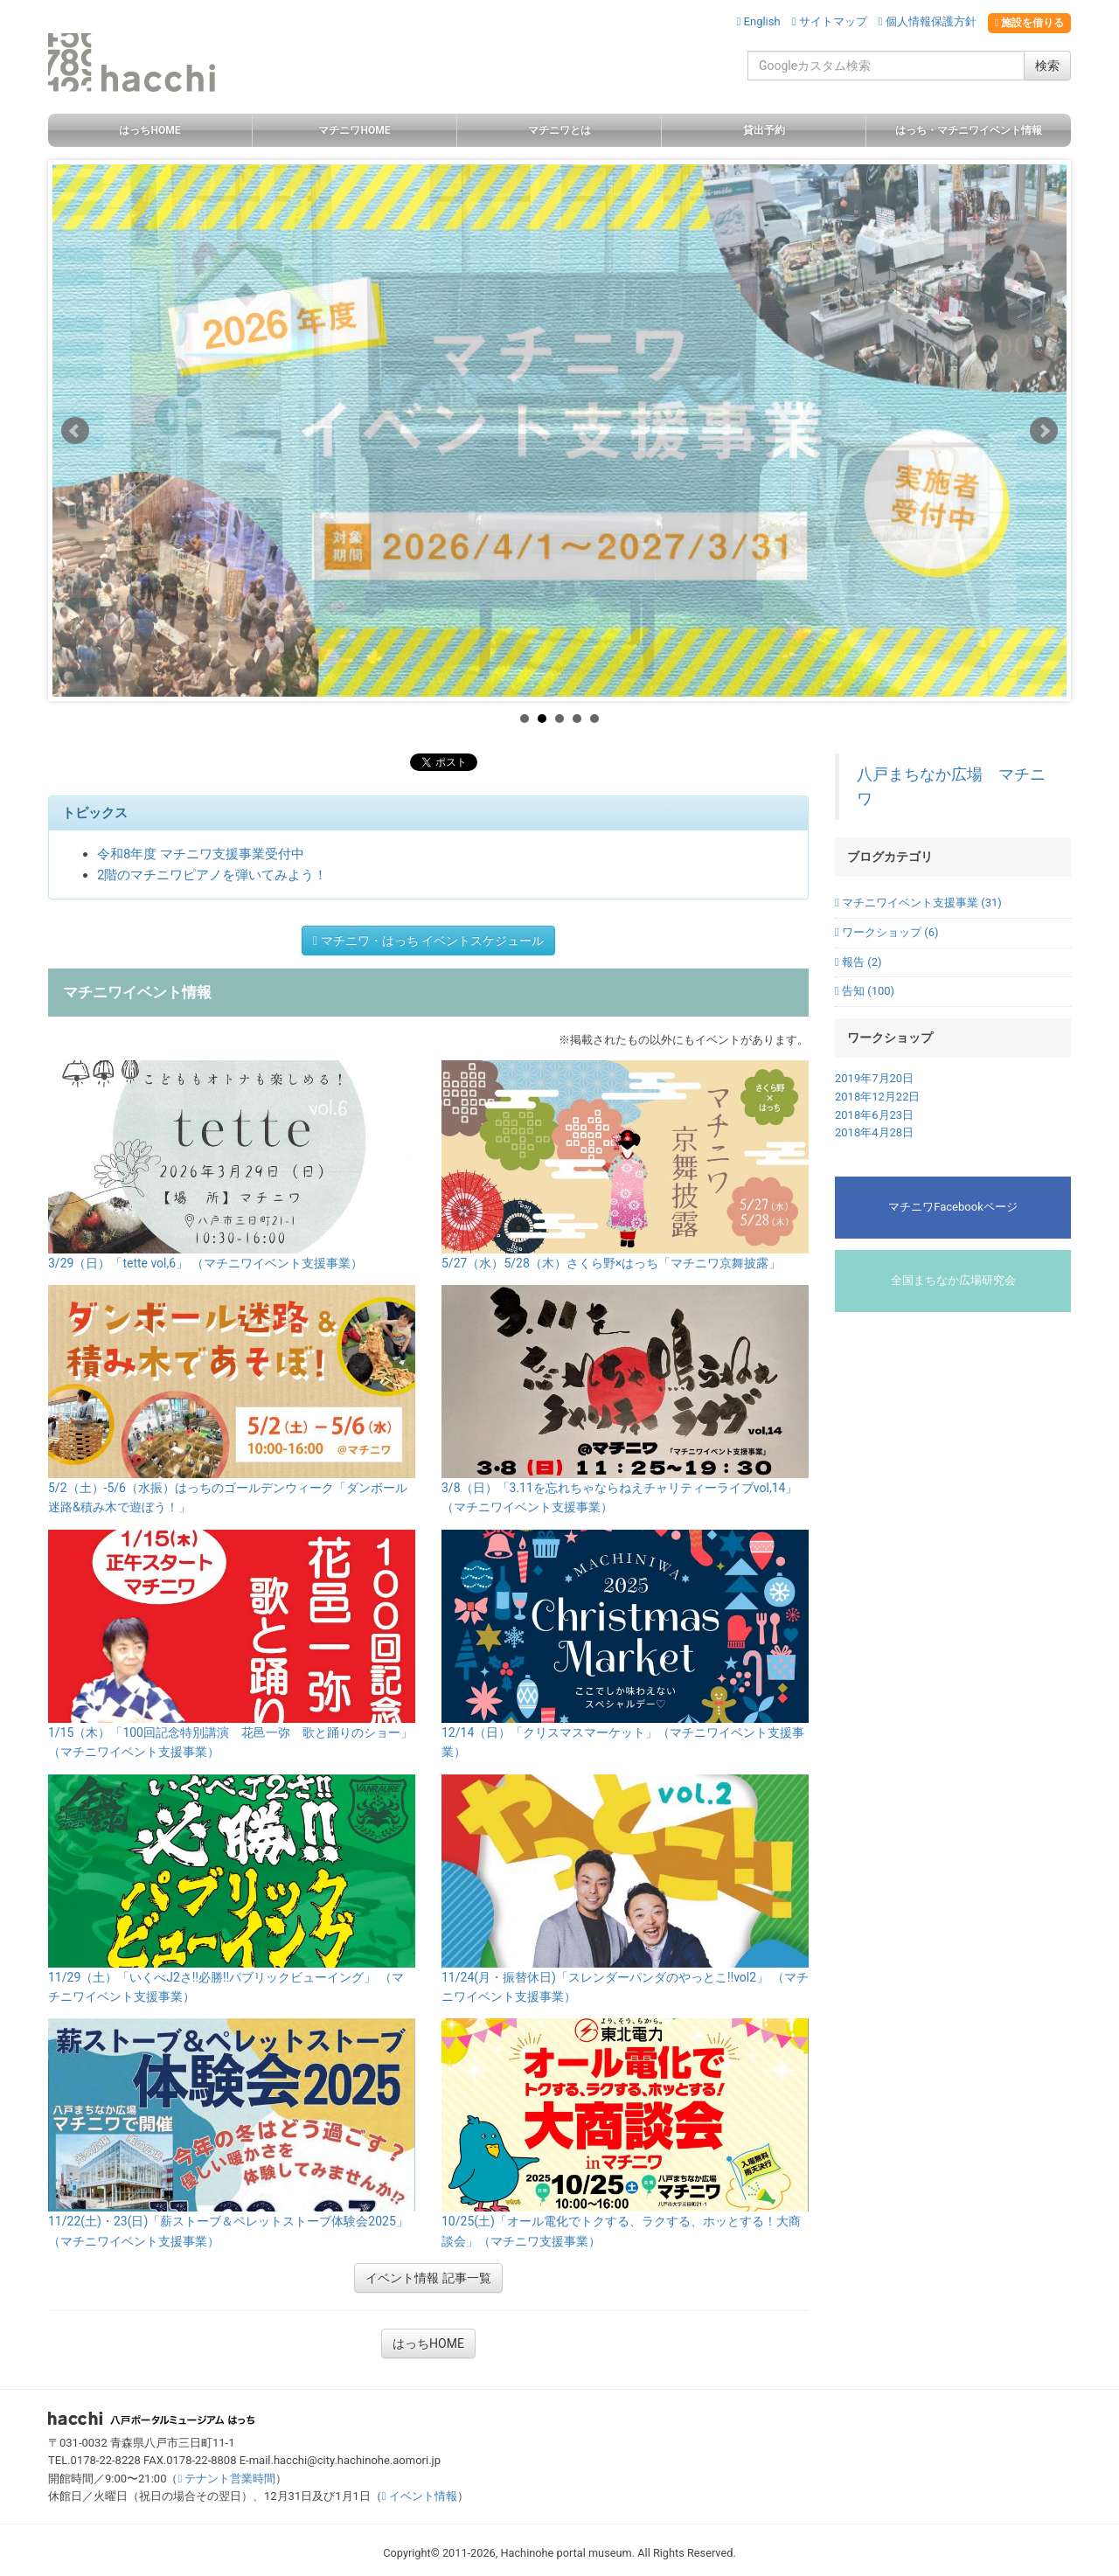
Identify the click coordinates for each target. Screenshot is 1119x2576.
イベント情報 (419, 2496)
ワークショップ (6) (886, 932)
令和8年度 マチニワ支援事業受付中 (200, 854)
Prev (75, 431)
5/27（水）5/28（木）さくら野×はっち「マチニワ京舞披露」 (611, 1263)
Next (1044, 431)
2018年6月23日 (874, 1114)
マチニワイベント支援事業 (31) (918, 902)
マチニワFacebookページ (952, 1206)
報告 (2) (858, 962)
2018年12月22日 (877, 1096)
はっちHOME (428, 2343)
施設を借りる (1029, 23)
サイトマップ (829, 21)
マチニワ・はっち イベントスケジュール (428, 941)
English (759, 21)
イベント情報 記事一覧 (427, 2278)
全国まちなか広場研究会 (953, 1280)
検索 (1047, 66)
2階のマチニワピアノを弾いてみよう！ (212, 875)
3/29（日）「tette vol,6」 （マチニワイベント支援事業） (205, 1263)
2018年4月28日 (874, 1132)
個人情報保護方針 (928, 21)
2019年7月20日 (874, 1078)
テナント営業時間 (226, 2478)
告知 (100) (864, 990)
